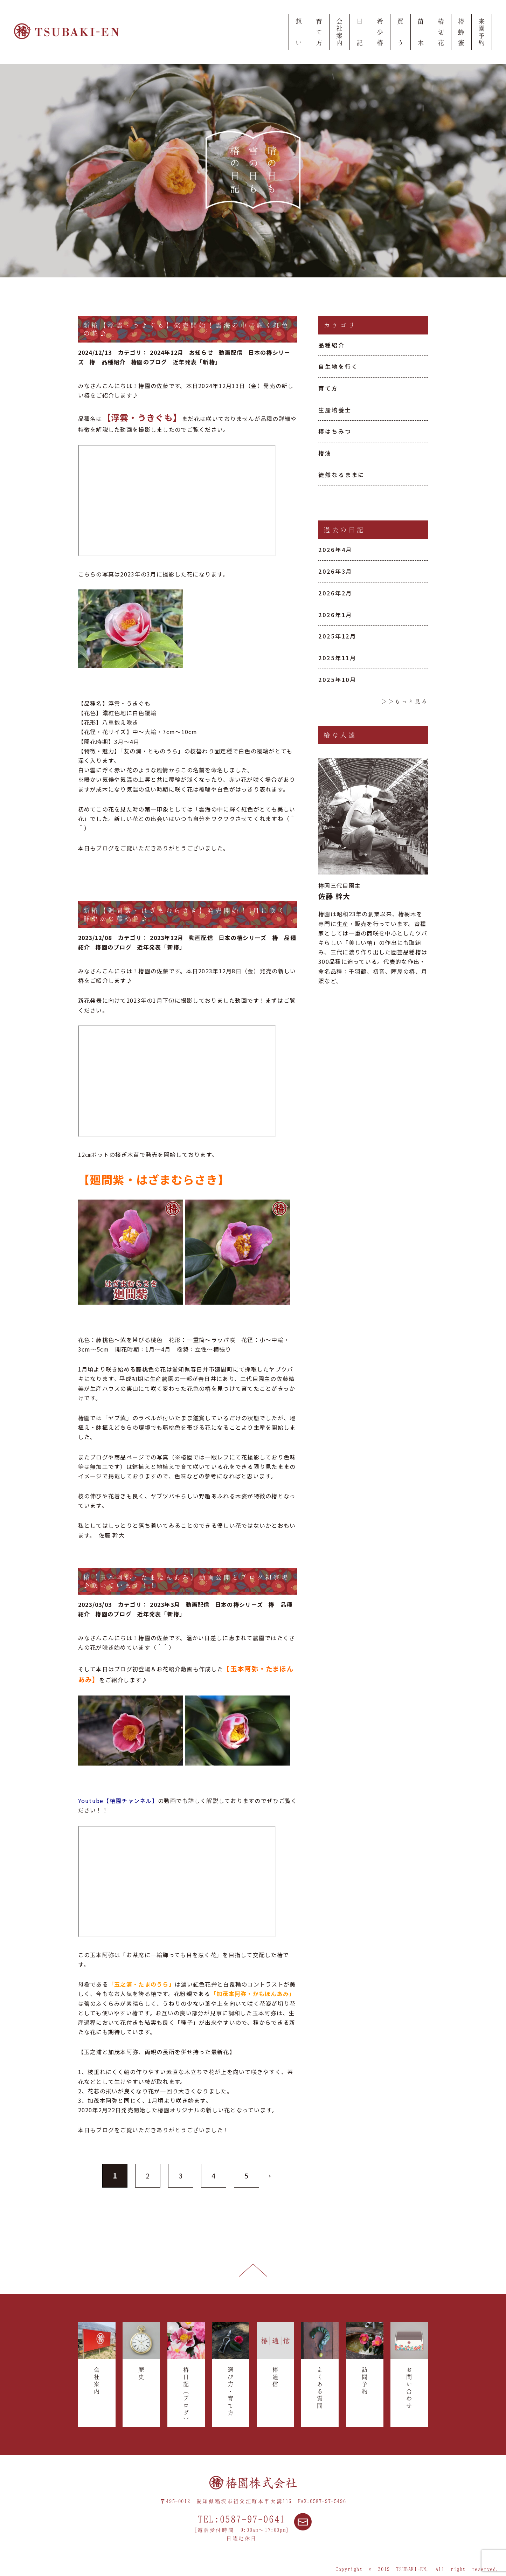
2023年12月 (166, 937)
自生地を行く (338, 366)
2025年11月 (337, 658)
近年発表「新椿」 (197, 362)
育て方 (328, 388)
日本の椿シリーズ (242, 937)
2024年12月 (166, 352)
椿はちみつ (334, 431)
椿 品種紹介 (107, 362)
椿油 (325, 453)
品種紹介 (331, 345)
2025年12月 (337, 636)
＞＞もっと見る (405, 701)
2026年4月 (335, 549)
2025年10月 (337, 679)
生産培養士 (334, 410)
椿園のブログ (149, 362)
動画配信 (231, 352)
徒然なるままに (341, 474)
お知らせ (201, 352)
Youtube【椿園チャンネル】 (118, 1800)
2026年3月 (335, 571)
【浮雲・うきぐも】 (142, 417)
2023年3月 (165, 1604)
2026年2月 (335, 593)
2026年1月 (335, 614)
